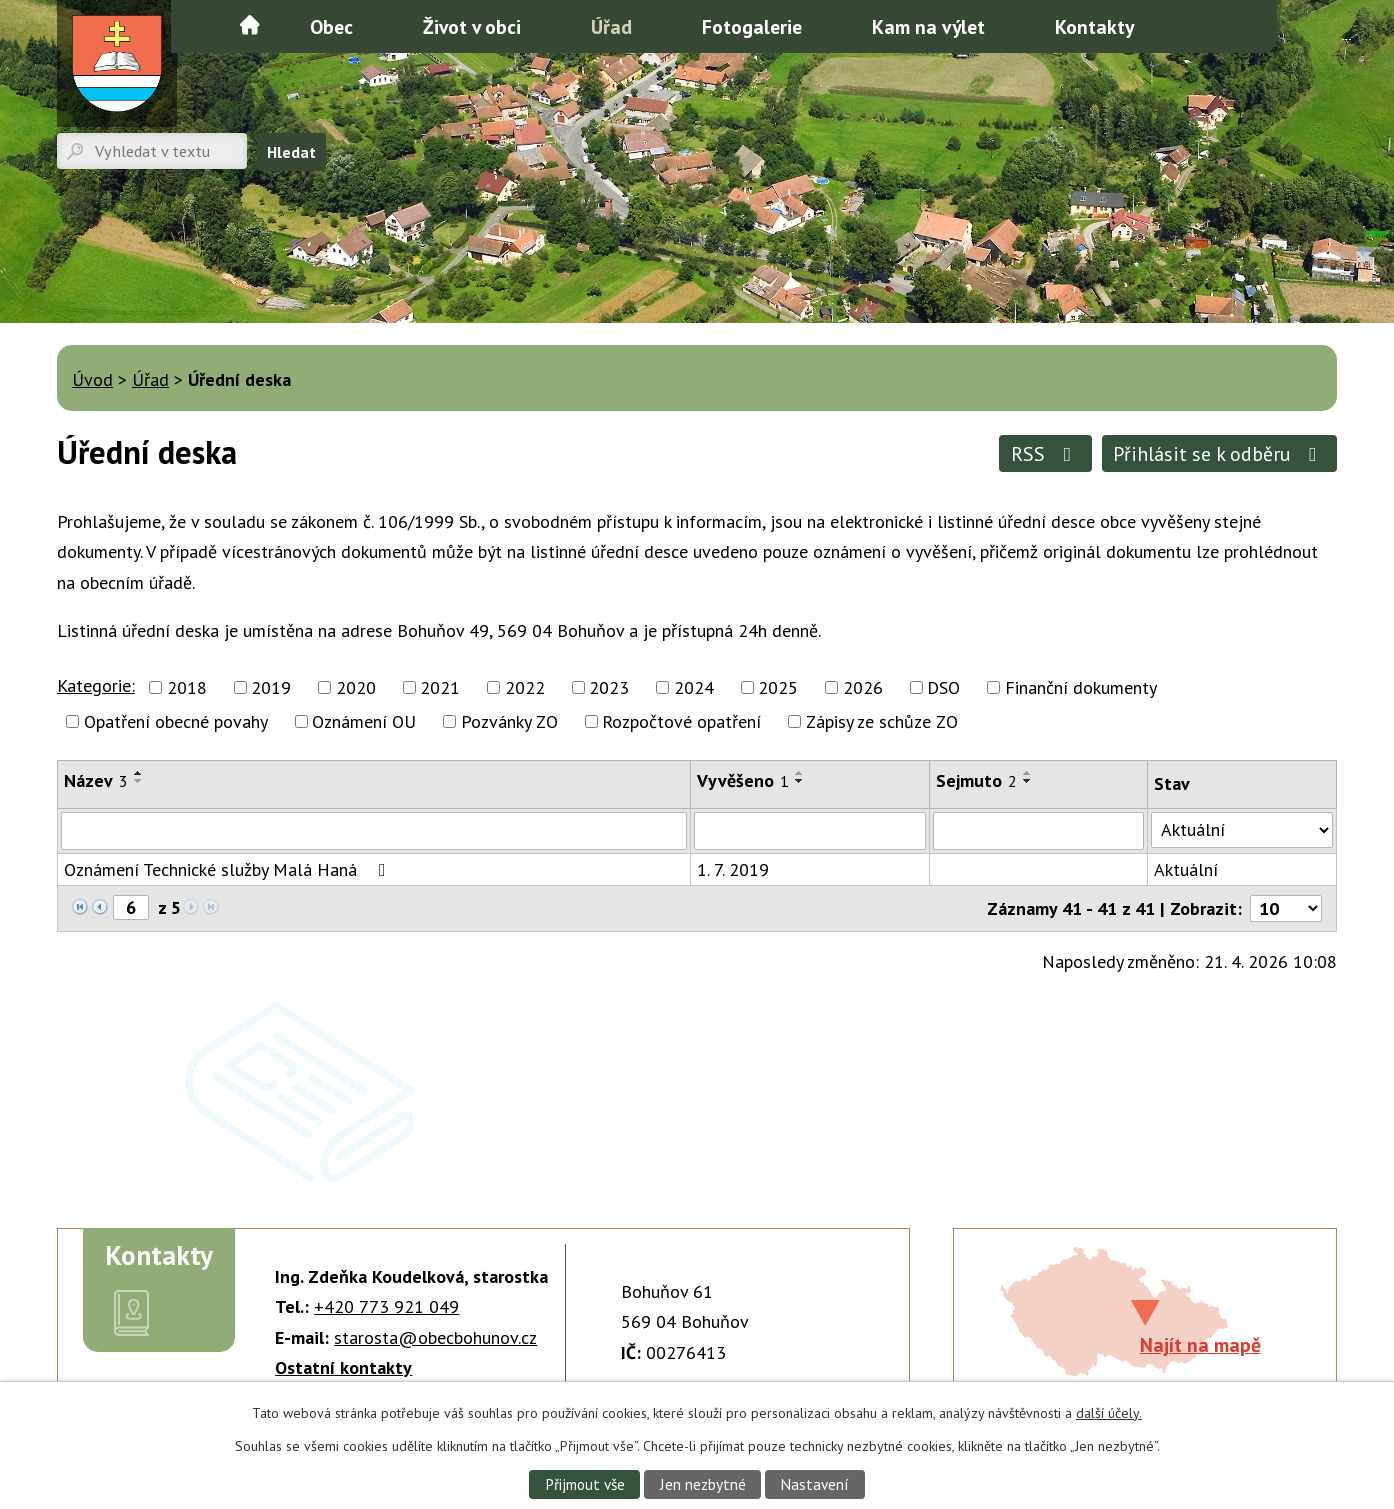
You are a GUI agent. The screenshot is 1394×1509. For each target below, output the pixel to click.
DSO (943, 687)
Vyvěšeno (743, 780)
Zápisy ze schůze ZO (882, 721)
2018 (187, 687)
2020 (356, 687)
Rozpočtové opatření (681, 721)
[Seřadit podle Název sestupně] (139, 781)
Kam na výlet (928, 26)
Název (96, 780)
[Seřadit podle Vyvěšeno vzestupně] (800, 773)
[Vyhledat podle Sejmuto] (1038, 831)
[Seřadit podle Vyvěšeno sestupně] (800, 781)
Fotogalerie (752, 26)
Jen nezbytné (703, 1484)
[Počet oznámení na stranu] (1286, 908)
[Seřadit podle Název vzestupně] (139, 773)
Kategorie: (96, 685)
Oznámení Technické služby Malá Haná (229, 869)
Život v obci (472, 26)
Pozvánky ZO (509, 721)
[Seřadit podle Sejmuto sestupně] (1028, 781)
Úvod (250, 25)
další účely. (1109, 1413)
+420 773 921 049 (386, 1306)
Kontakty (1094, 26)
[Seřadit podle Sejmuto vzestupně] (1028, 773)
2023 (609, 687)
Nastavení (814, 1484)
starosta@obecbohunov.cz (435, 1337)
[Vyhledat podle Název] (374, 831)
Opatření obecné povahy (176, 721)
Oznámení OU (364, 721)
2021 (440, 687)
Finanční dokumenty (1081, 687)
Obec (331, 26)
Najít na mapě (1200, 1344)
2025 (778, 687)
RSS (1045, 453)
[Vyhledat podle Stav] (1242, 830)
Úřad (611, 26)
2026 (863, 687)
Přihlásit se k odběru (1219, 453)
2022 (525, 687)
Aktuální (1186, 869)
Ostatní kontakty (343, 1367)
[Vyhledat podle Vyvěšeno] (810, 831)
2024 (694, 687)
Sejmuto (976, 780)
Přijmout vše (585, 1484)
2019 (271, 687)
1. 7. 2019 (733, 869)
